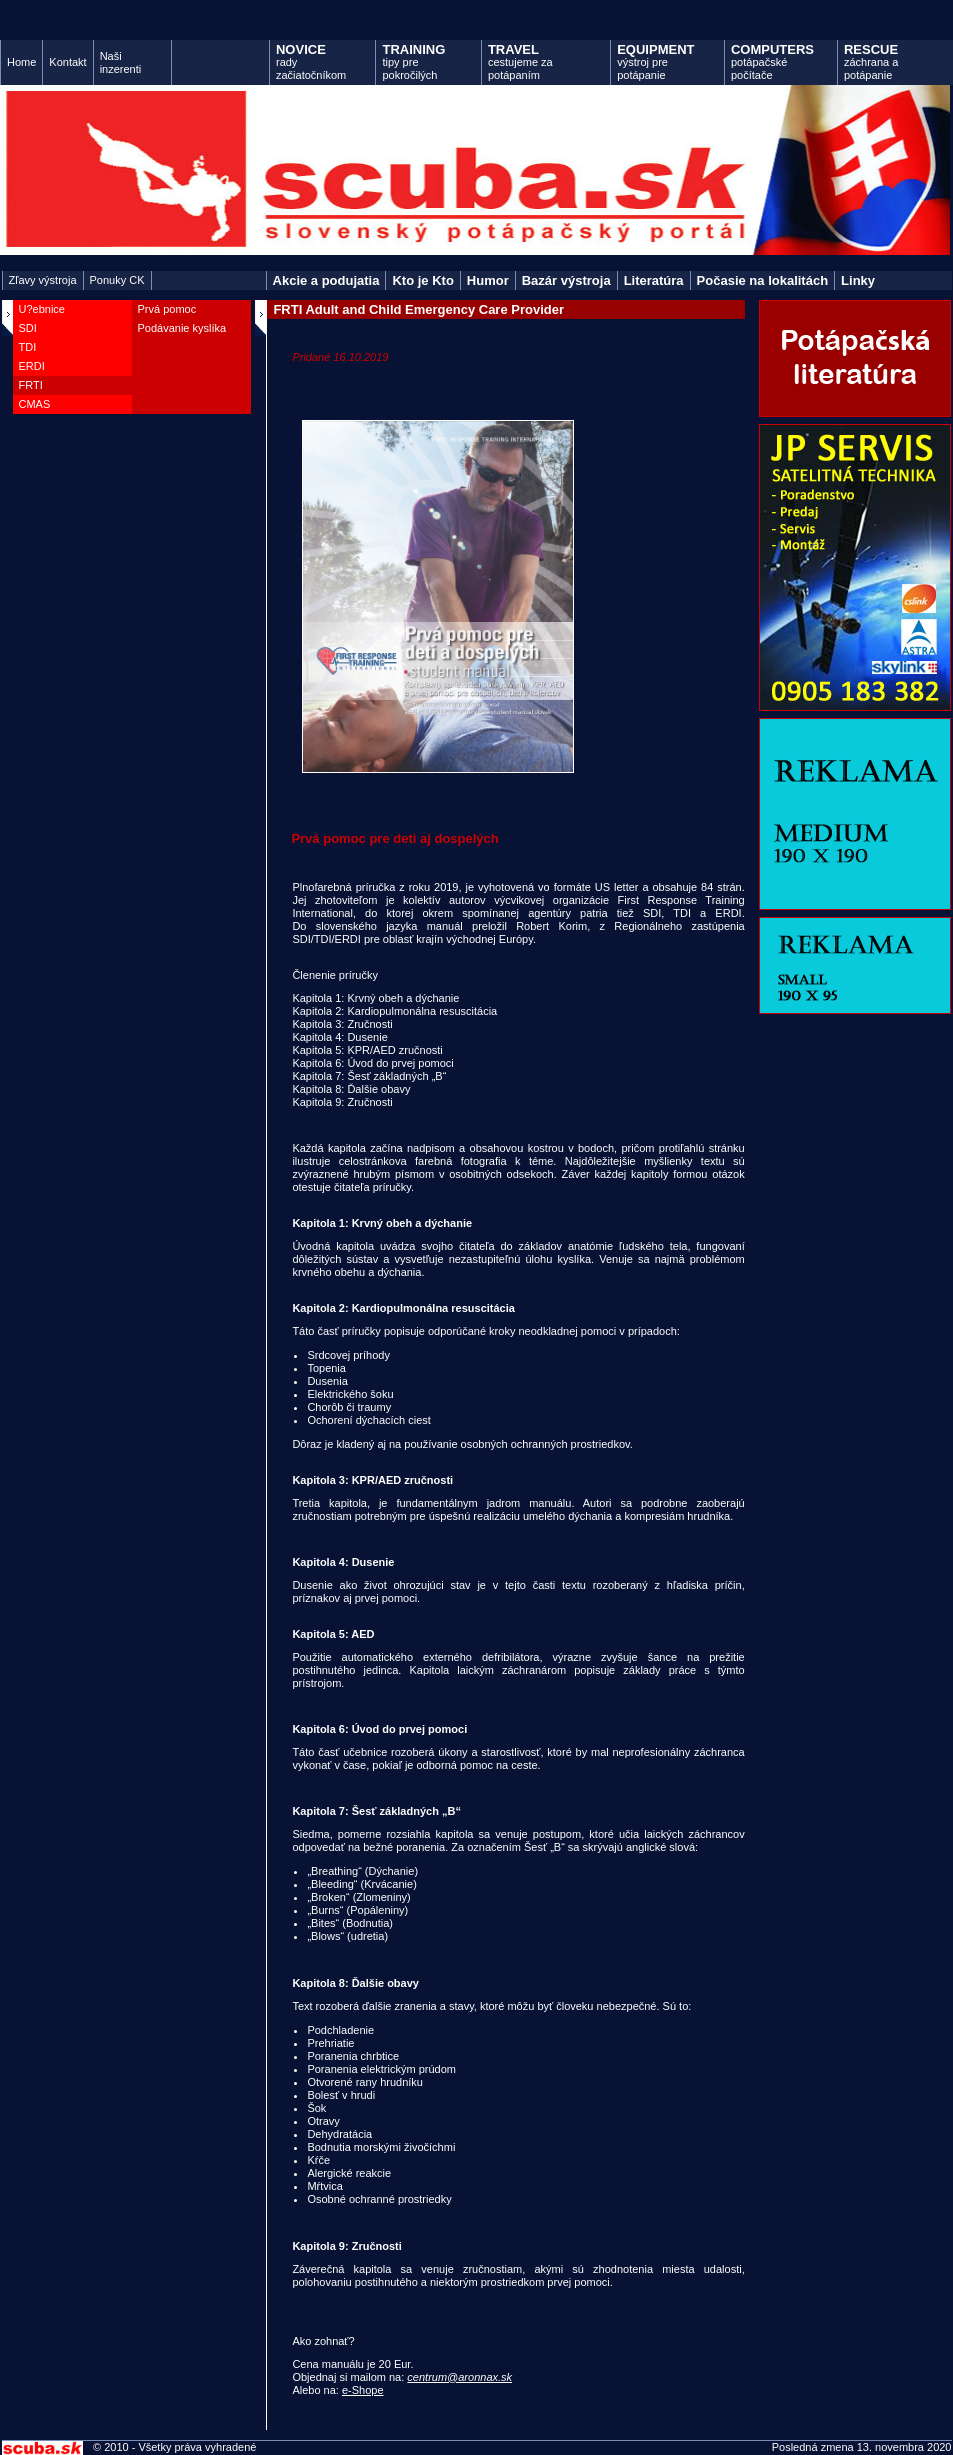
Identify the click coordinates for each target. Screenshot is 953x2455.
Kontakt (67, 62)
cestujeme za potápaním (520, 61)
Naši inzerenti (121, 62)
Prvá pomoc (167, 309)
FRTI (31, 385)
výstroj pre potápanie (655, 61)
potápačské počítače (772, 61)
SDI (28, 328)
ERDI (32, 366)
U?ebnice (42, 309)
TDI (28, 347)
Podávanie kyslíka (182, 328)
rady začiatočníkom (311, 61)
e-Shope (363, 2390)
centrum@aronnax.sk (459, 2377)
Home (21, 62)
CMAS (35, 404)
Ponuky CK (117, 280)
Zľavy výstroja (43, 280)
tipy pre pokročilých (413, 61)
